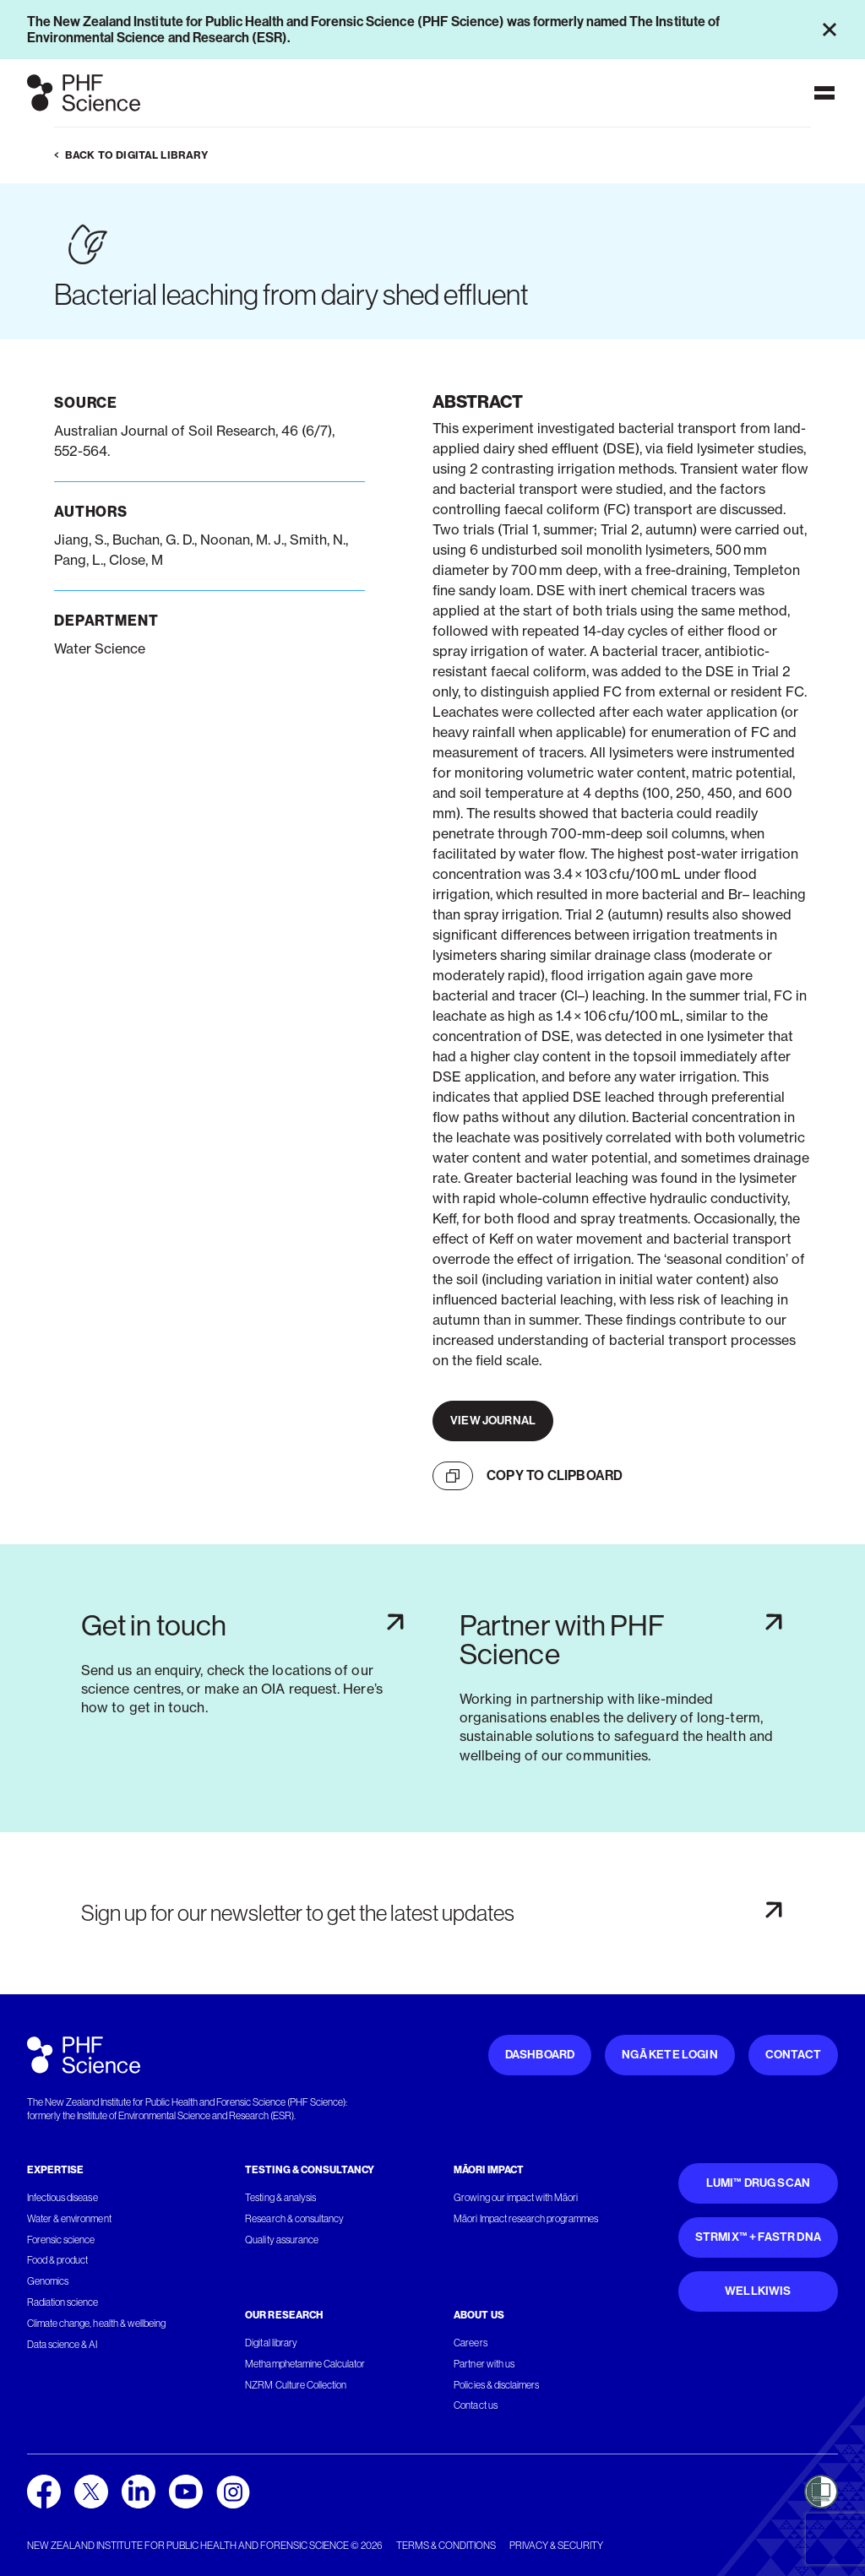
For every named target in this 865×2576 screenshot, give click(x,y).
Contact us (475, 2405)
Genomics (47, 2281)
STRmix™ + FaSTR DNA (758, 2237)
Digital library (270, 2343)
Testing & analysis (280, 2198)
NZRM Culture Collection (295, 2385)
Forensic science (61, 2240)
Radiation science (63, 2302)
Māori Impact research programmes (526, 2219)
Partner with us (484, 2364)
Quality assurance (281, 2240)
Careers (470, 2343)
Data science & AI (62, 2345)
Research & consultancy (294, 2219)
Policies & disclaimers (496, 2385)
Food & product (57, 2260)
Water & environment (69, 2219)
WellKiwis (758, 2291)
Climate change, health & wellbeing (96, 2323)
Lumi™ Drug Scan (758, 2183)
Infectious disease (62, 2198)
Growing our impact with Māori (516, 2198)
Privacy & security (556, 2546)
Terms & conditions (446, 2546)
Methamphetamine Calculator (305, 2364)
